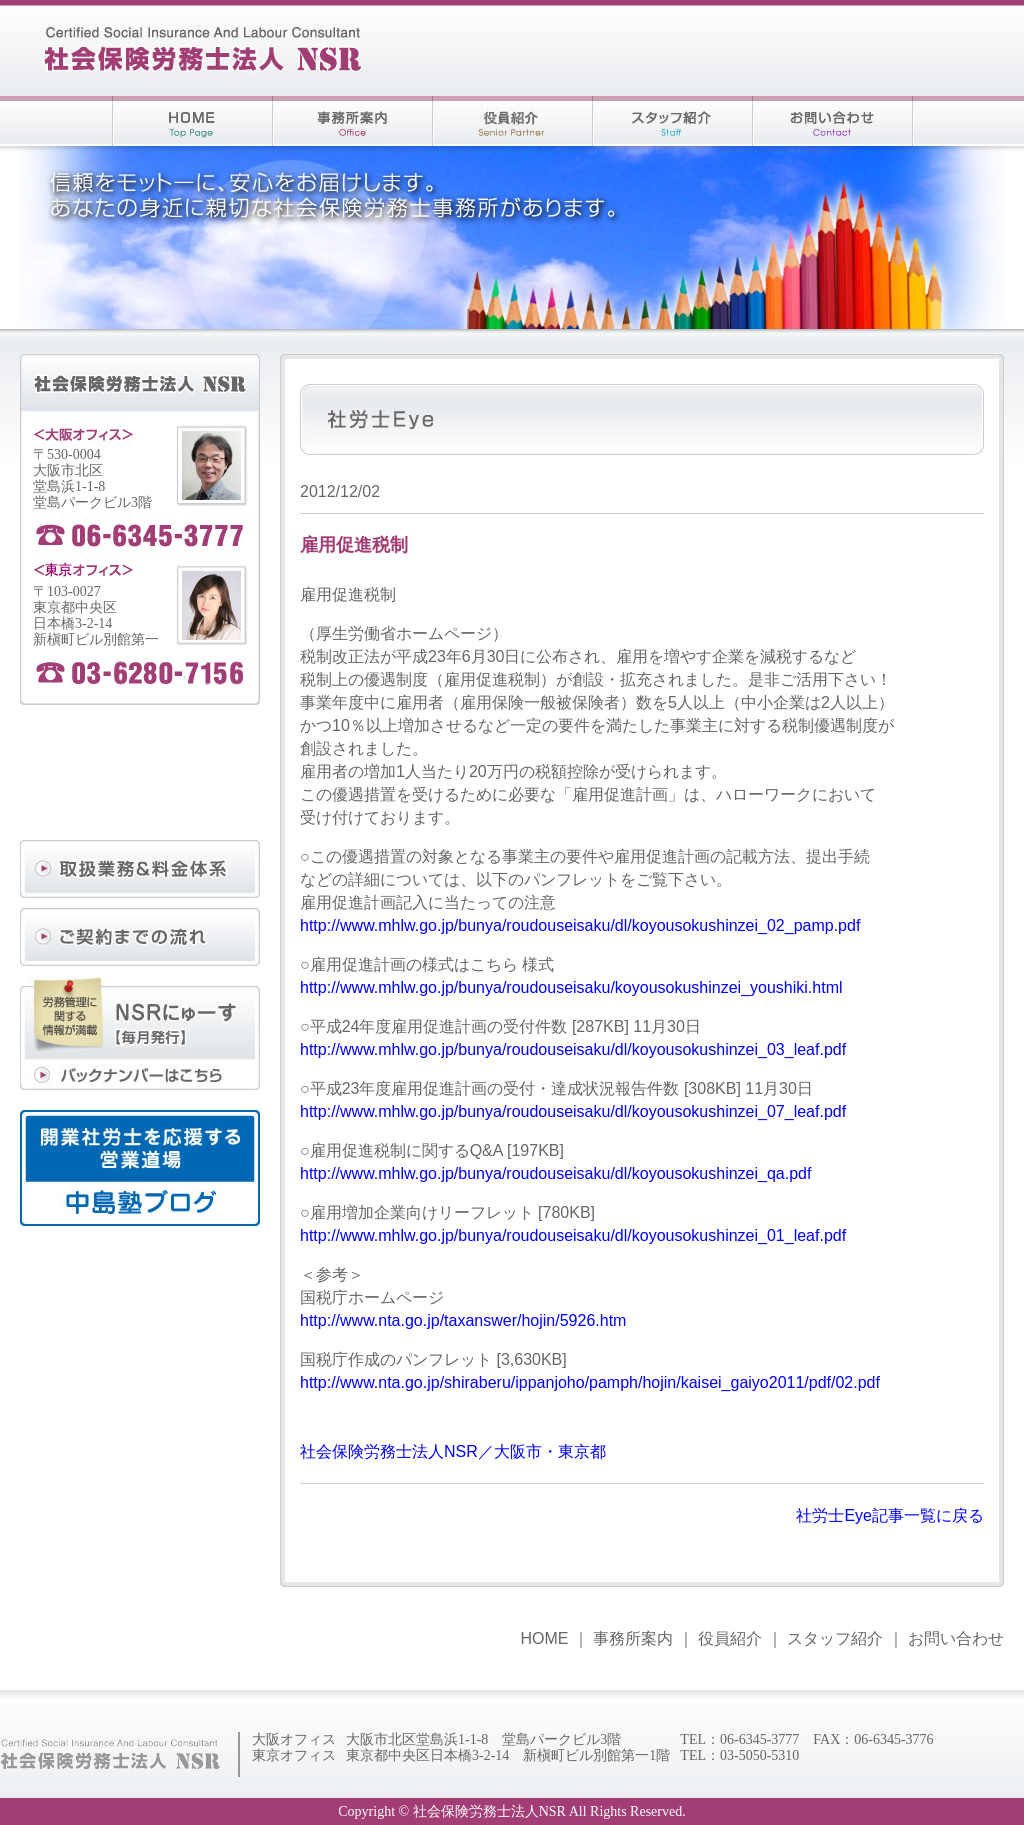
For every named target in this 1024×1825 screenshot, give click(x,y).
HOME (544, 1638)
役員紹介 (730, 1638)
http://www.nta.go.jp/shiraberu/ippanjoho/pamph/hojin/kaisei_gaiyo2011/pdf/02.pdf (590, 1382)
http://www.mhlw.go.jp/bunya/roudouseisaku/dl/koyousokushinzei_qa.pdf (555, 1173)
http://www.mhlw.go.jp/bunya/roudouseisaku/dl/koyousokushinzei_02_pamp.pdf (580, 925)
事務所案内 (633, 1638)
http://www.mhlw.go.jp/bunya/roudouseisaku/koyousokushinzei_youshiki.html (571, 987)
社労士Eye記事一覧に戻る (890, 1515)
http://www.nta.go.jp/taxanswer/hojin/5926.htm (463, 1320)
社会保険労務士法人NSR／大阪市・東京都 (453, 1451)
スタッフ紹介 (835, 1638)
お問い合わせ (956, 1638)
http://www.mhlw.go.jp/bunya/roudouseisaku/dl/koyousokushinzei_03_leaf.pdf (573, 1049)
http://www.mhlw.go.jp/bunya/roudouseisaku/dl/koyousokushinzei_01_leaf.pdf (573, 1235)
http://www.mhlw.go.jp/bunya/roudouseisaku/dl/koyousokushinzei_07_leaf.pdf (573, 1111)
